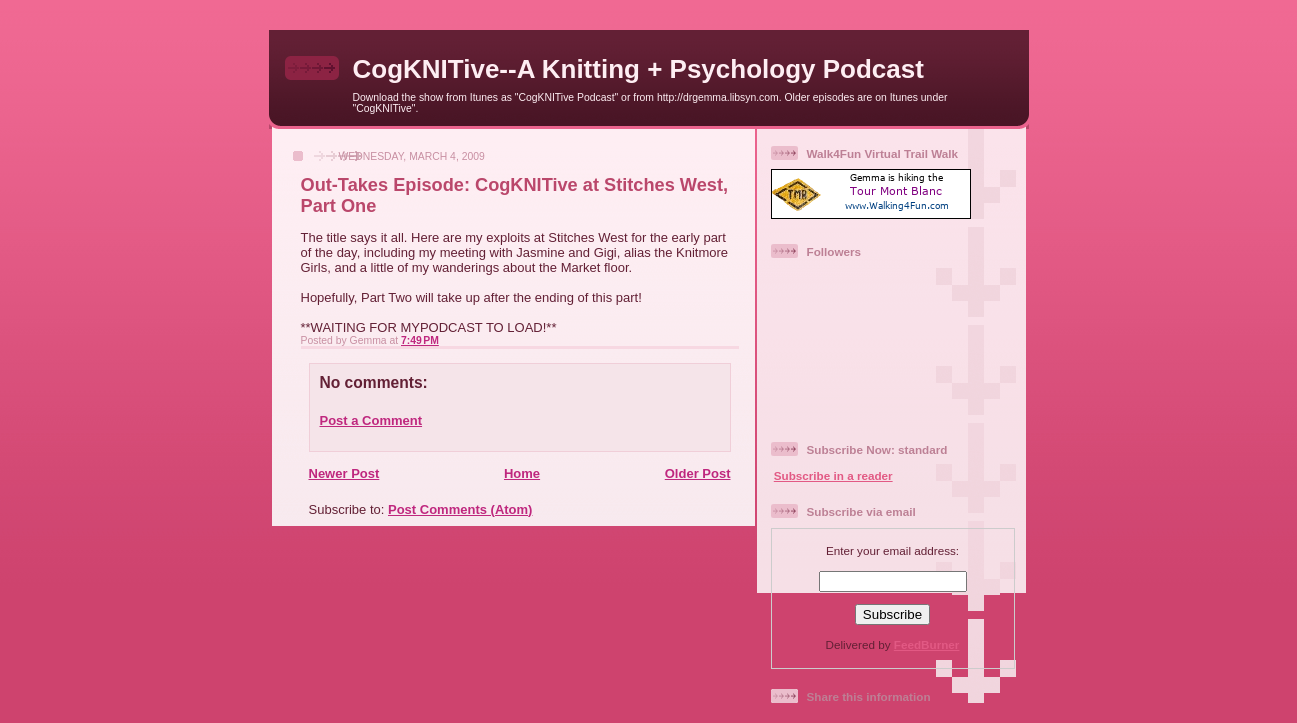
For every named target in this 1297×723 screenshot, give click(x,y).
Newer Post (344, 473)
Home (522, 473)
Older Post (698, 473)
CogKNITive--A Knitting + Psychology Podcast (638, 69)
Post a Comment (371, 420)
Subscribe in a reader (833, 475)
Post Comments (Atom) (460, 509)
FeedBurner (927, 644)
